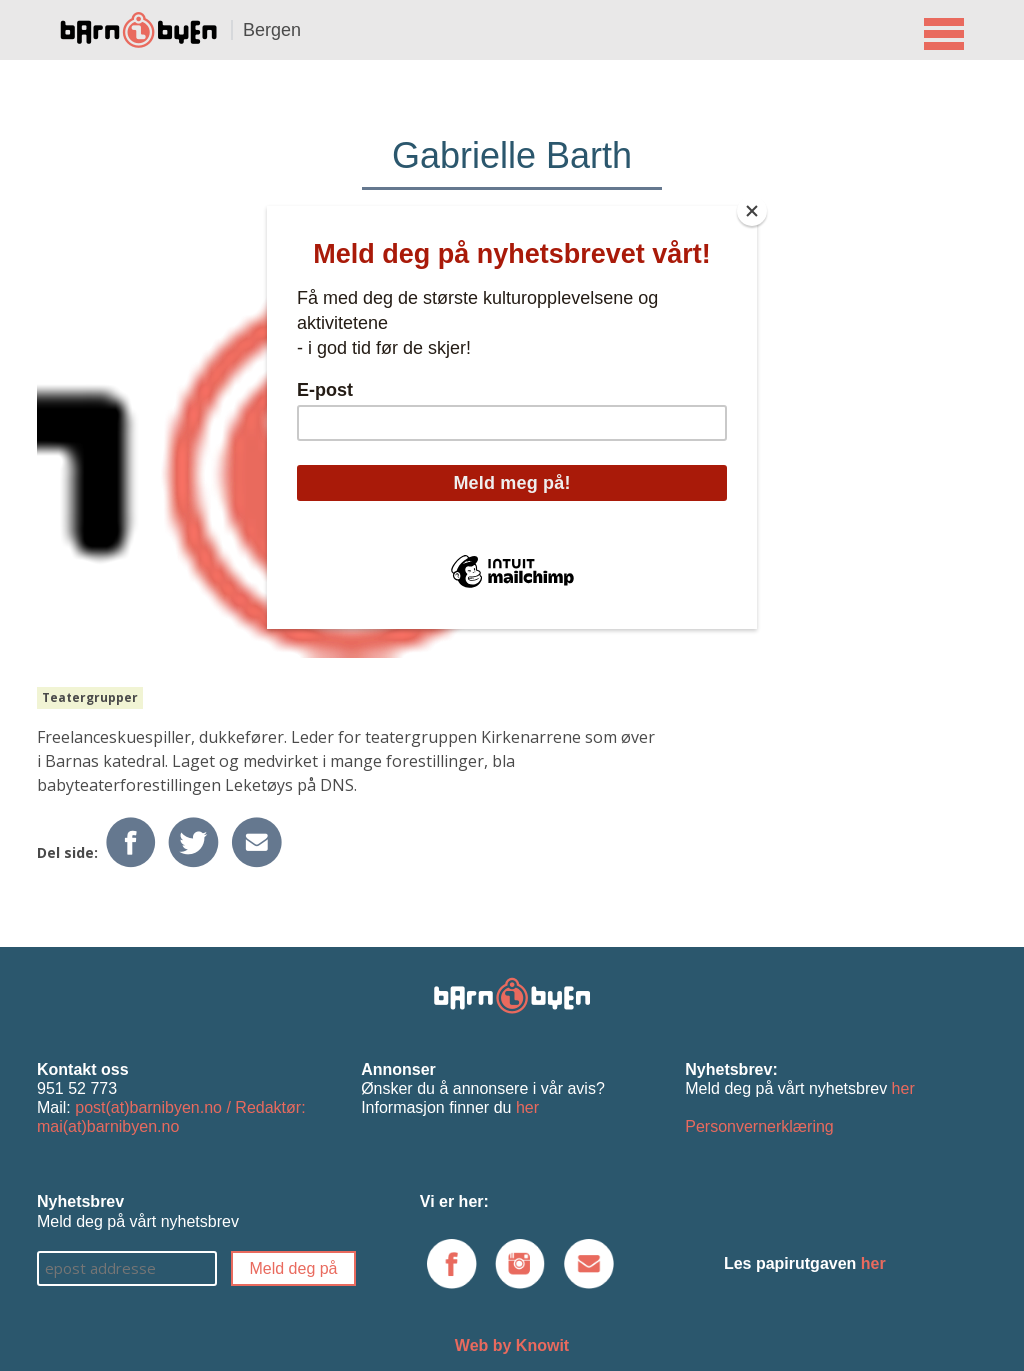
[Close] (752, 211)
